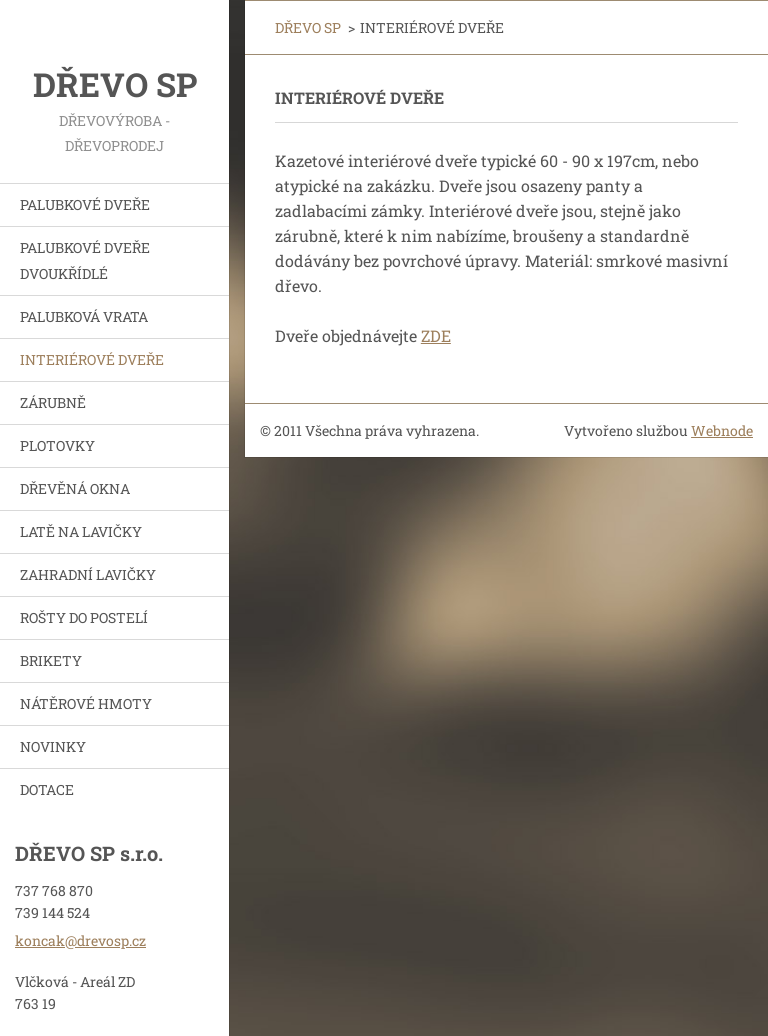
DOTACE (47, 789)
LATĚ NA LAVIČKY (81, 531)
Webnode (722, 430)
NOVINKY (53, 746)
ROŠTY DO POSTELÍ (84, 617)
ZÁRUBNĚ (53, 402)
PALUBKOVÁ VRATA (84, 316)
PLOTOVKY (57, 445)
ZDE (436, 335)
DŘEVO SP (308, 27)
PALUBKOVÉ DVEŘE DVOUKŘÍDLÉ (85, 260)
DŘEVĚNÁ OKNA (75, 488)
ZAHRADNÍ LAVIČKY (88, 574)
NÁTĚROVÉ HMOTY (86, 703)
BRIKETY (51, 660)
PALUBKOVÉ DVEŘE (85, 204)
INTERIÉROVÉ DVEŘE (92, 359)
